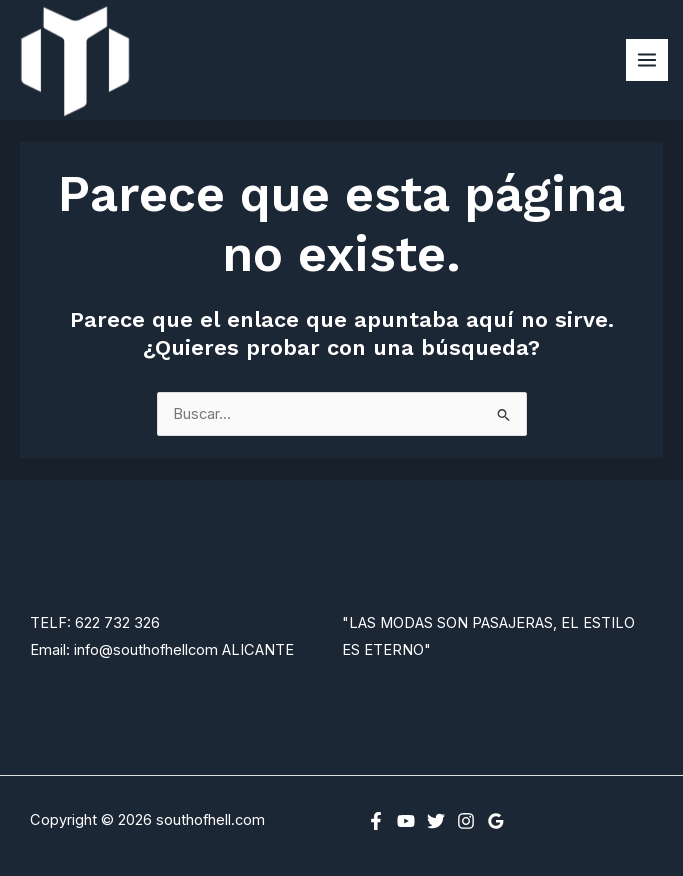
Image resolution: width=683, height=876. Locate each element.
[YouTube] (406, 821)
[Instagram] (466, 821)
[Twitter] (436, 821)
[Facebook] (376, 821)
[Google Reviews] (496, 821)
